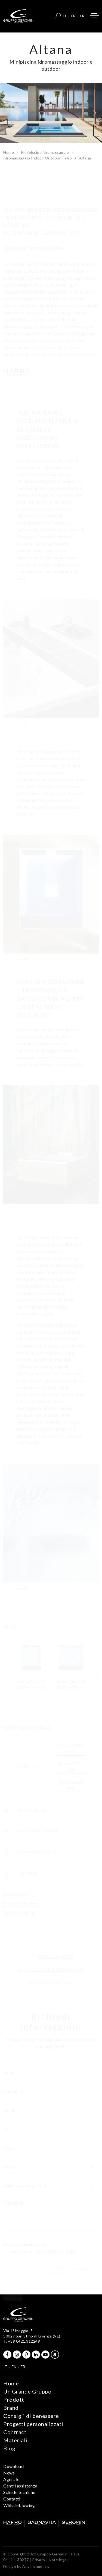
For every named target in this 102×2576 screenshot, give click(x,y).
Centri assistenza (20, 2485)
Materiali (15, 2440)
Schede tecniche (19, 2492)
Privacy (38, 2559)
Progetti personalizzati (33, 2424)
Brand (11, 2407)
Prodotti (14, 2399)
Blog (9, 2448)
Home (8, 152)
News (9, 2472)
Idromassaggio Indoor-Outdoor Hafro (37, 158)
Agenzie (11, 2479)
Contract (14, 2432)
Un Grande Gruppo (27, 2391)
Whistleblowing (19, 2505)
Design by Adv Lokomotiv (26, 2566)
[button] (12, 113)
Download (13, 2466)
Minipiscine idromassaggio (45, 152)
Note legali (59, 2559)
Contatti (11, 2498)
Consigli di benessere (31, 2415)
